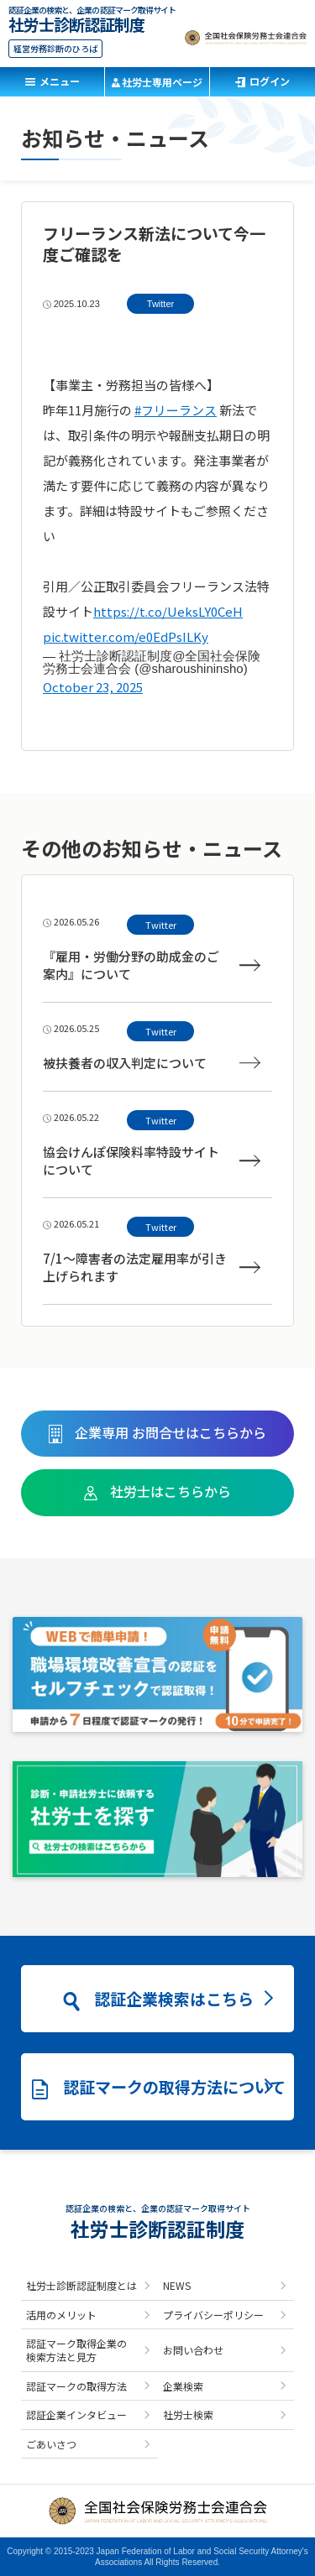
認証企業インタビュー (76, 2414)
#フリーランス (175, 410)
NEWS (177, 2285)
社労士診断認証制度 (76, 22)
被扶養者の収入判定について (151, 1063)
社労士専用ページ (162, 82)
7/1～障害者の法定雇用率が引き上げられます (151, 1267)
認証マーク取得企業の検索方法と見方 (76, 2350)
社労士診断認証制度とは (81, 2285)
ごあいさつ (51, 2444)
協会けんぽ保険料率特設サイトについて (151, 1160)
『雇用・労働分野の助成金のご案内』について (151, 965)
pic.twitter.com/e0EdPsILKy (125, 636)
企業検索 (183, 2386)
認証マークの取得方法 (76, 2386)
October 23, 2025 (93, 687)
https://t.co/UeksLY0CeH (168, 611)
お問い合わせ (193, 2350)
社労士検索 (188, 2414)
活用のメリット (61, 2314)
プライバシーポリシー (213, 2314)
